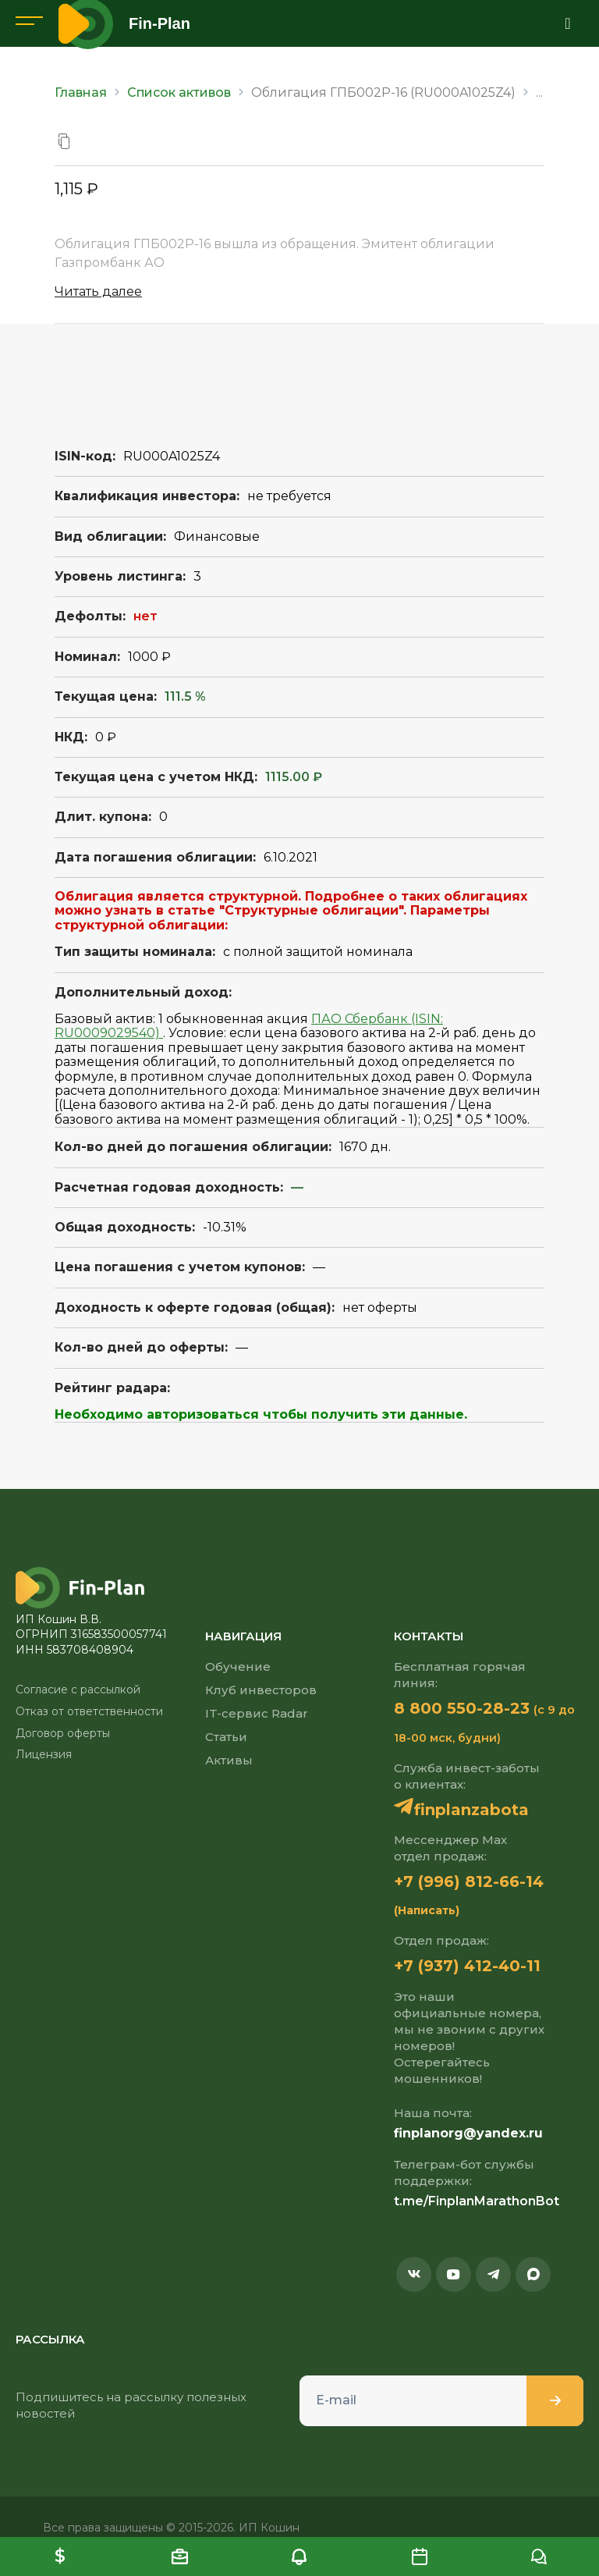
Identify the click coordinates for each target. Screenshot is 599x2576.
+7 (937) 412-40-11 (467, 1965)
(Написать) (426, 1910)
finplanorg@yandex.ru (468, 2133)
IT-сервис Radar (256, 1713)
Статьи (226, 1736)
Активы (229, 1760)
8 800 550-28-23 (462, 1708)
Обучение (238, 1666)
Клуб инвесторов (261, 1689)
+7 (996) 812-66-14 (469, 1881)
